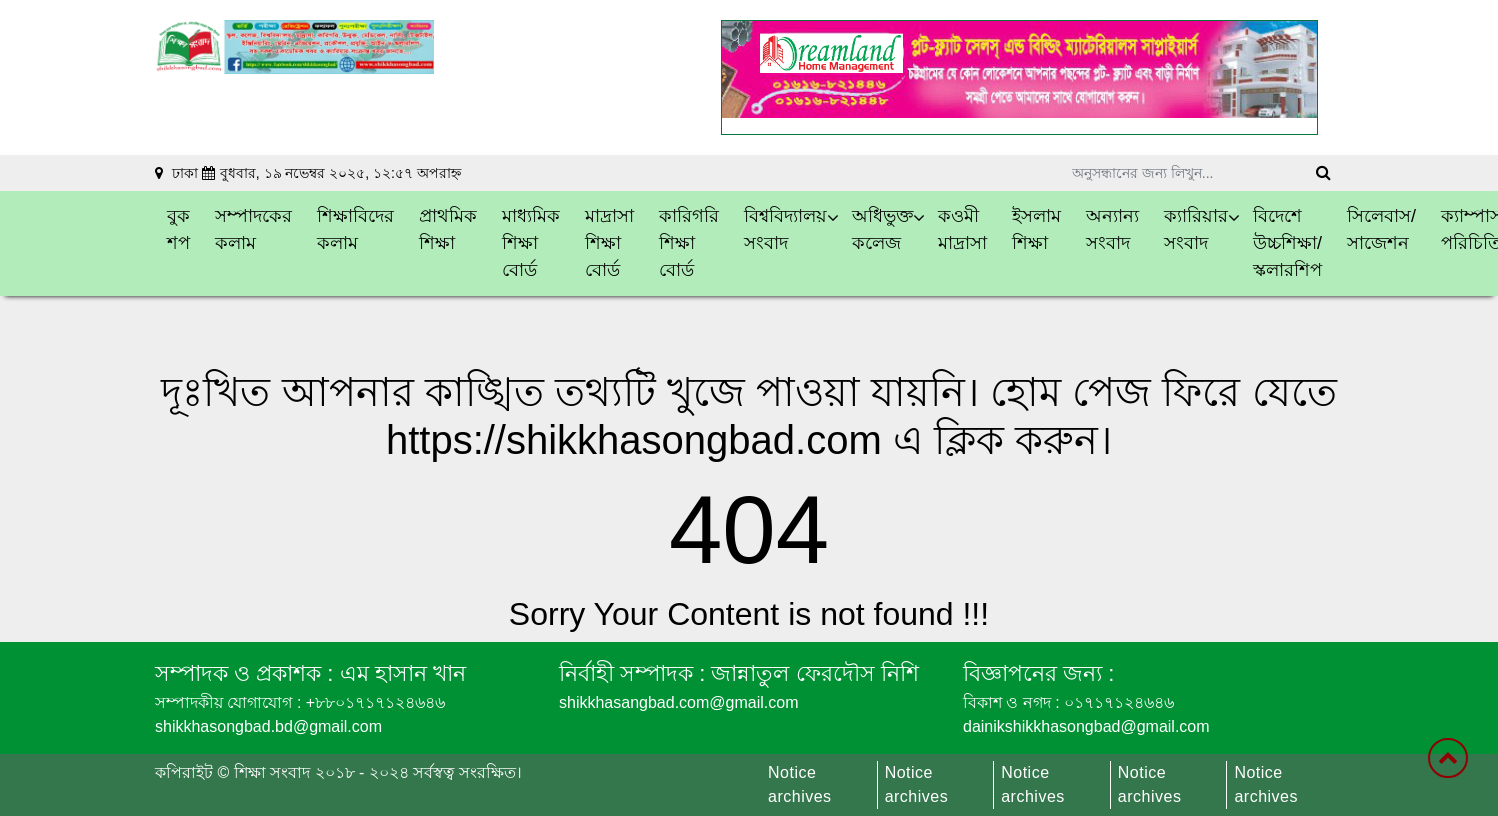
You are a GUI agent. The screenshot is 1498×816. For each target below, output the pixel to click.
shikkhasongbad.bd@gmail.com (268, 726)
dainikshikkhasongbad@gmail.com (1086, 726)
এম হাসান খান (399, 673)
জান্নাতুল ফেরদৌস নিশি (811, 673)
